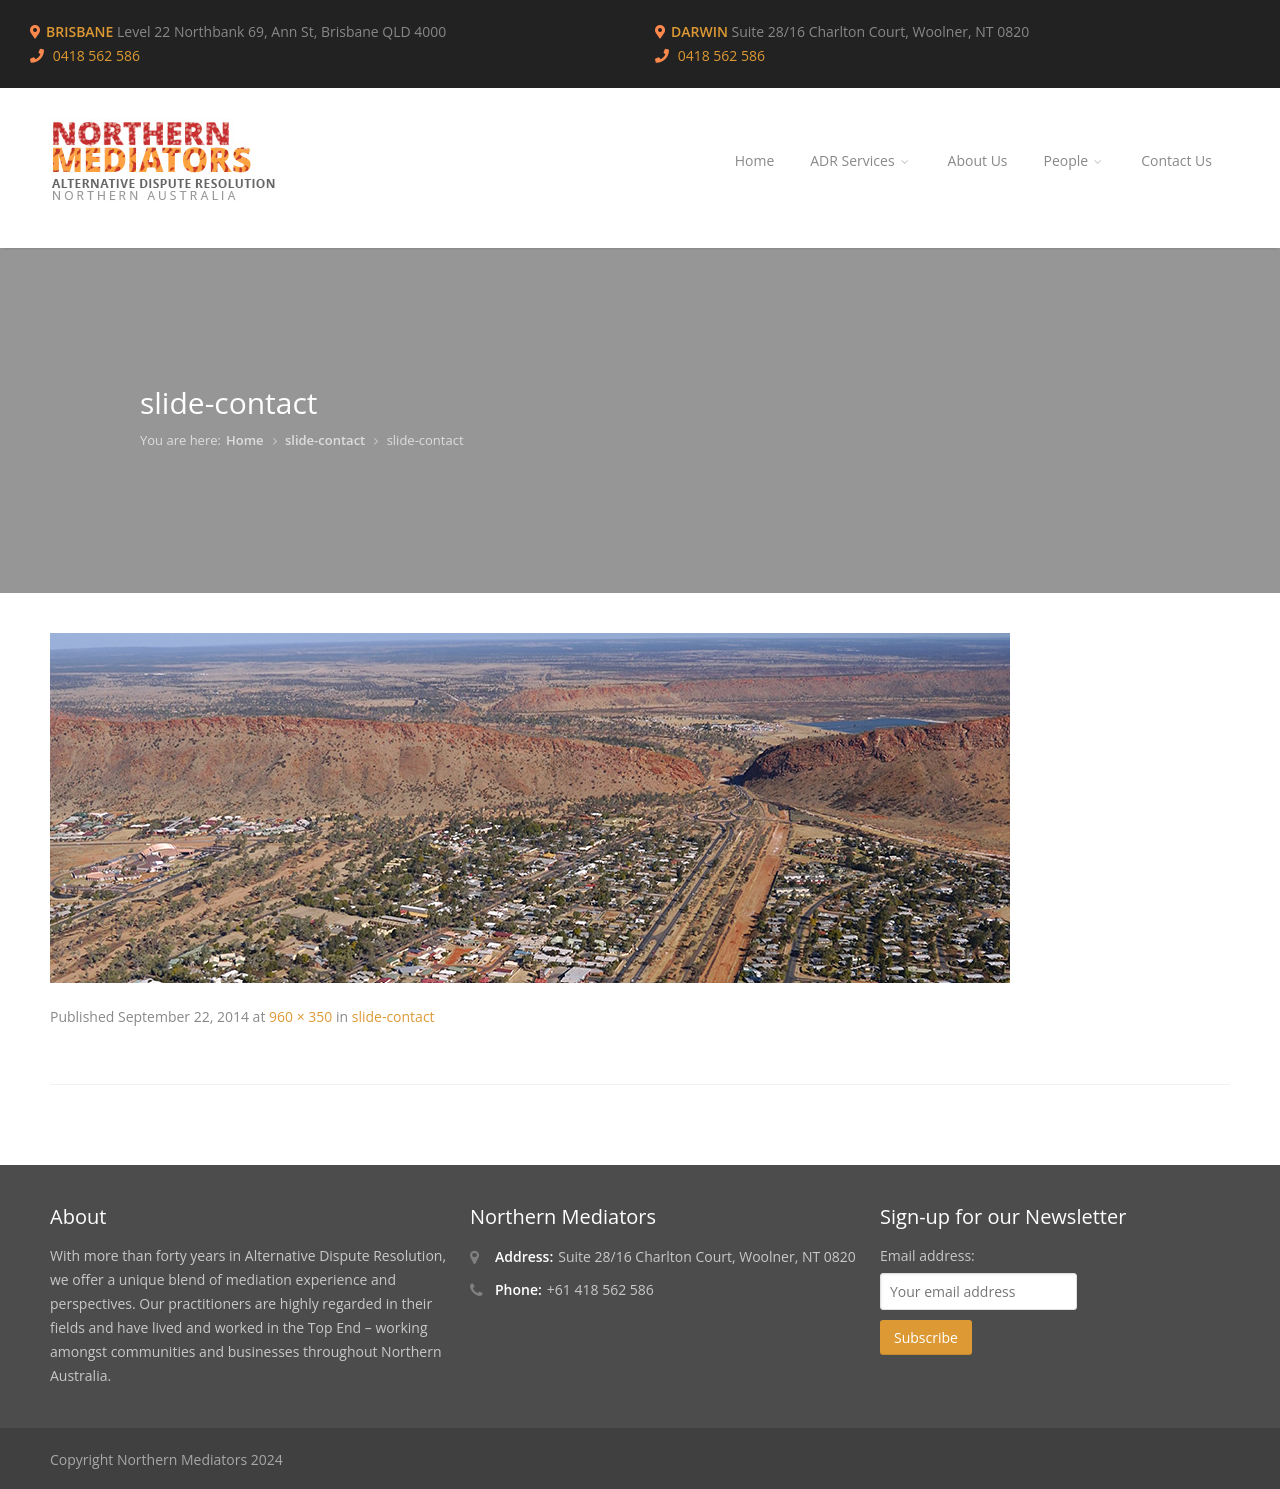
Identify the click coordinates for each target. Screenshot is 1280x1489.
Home (755, 160)
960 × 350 (300, 1016)
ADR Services (860, 160)
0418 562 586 (721, 55)
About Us (978, 160)
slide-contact (325, 440)
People (1075, 160)
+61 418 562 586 (600, 1289)
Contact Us (1176, 160)
